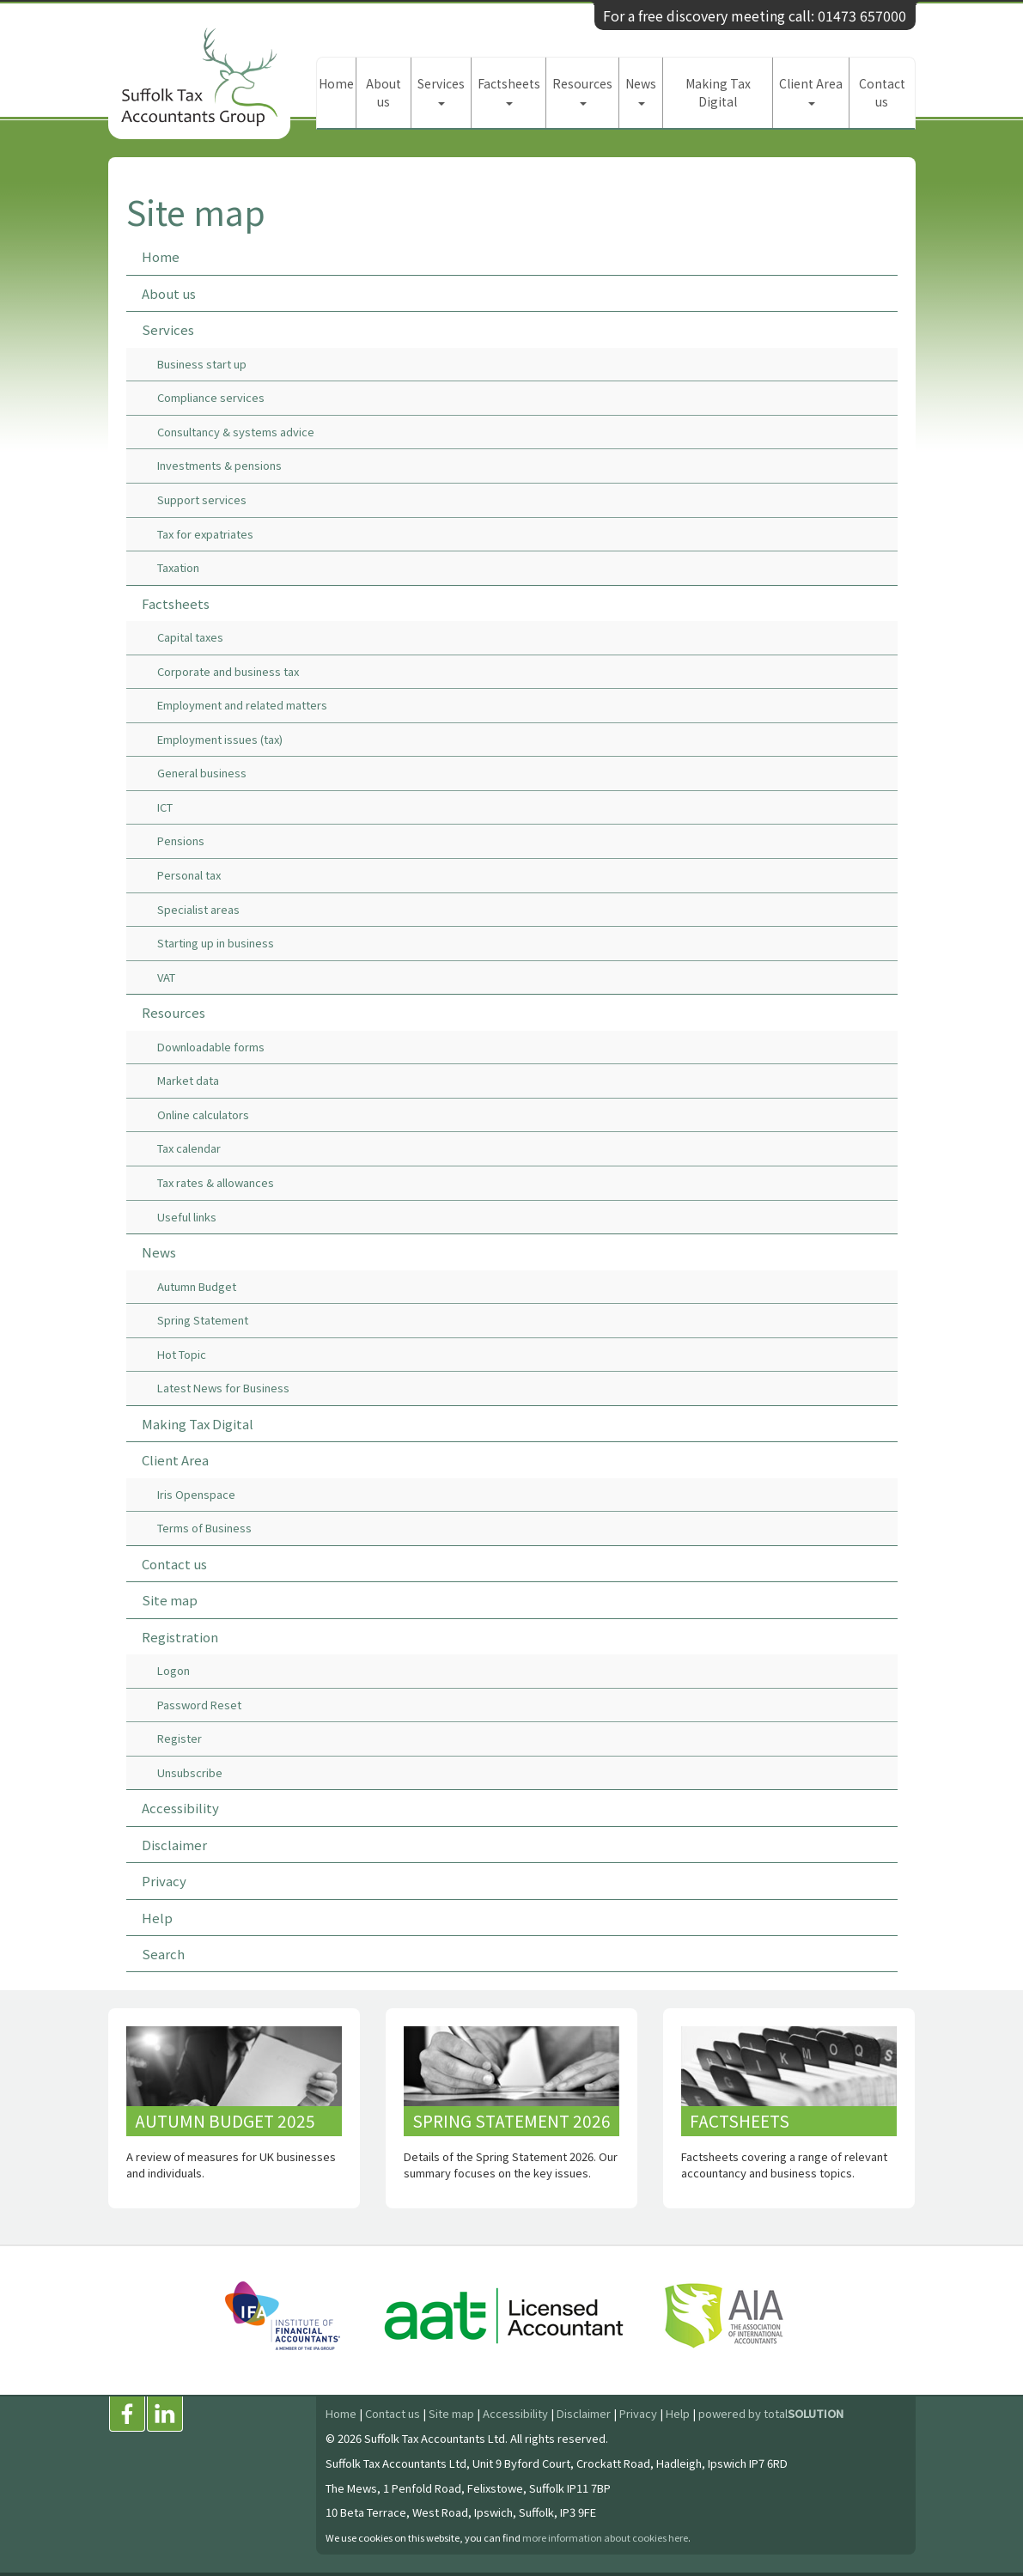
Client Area (811, 90)
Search (163, 1954)
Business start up (202, 364)
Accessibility (180, 1808)
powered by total (770, 2413)
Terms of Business (204, 1527)
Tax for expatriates (205, 534)
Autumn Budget (196, 1286)
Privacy (164, 1881)
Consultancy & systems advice (235, 431)
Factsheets (509, 90)
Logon (173, 1670)
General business (202, 772)
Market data (188, 1080)
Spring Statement (202, 1320)
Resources (582, 90)
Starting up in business (215, 943)
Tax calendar (189, 1148)
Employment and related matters (242, 705)
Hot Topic (181, 1354)
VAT (166, 977)
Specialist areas (198, 909)
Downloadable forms (211, 1046)
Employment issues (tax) (220, 739)
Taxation (178, 567)
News (640, 90)
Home (336, 83)
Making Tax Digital (718, 92)
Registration (180, 1637)
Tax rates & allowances (215, 1182)
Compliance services (211, 397)
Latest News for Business (223, 1387)
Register (179, 1738)
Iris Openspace (196, 1494)
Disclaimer (174, 1845)
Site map (170, 1600)
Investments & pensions (219, 465)
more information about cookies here (605, 2537)
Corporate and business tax (228, 671)
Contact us (882, 92)
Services (441, 90)
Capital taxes (190, 637)
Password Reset (199, 1704)
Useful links (186, 1217)
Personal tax (189, 875)
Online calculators (203, 1114)
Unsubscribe (189, 1772)
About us (383, 92)
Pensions (180, 840)
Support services (202, 499)
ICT (165, 807)
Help (157, 1918)
